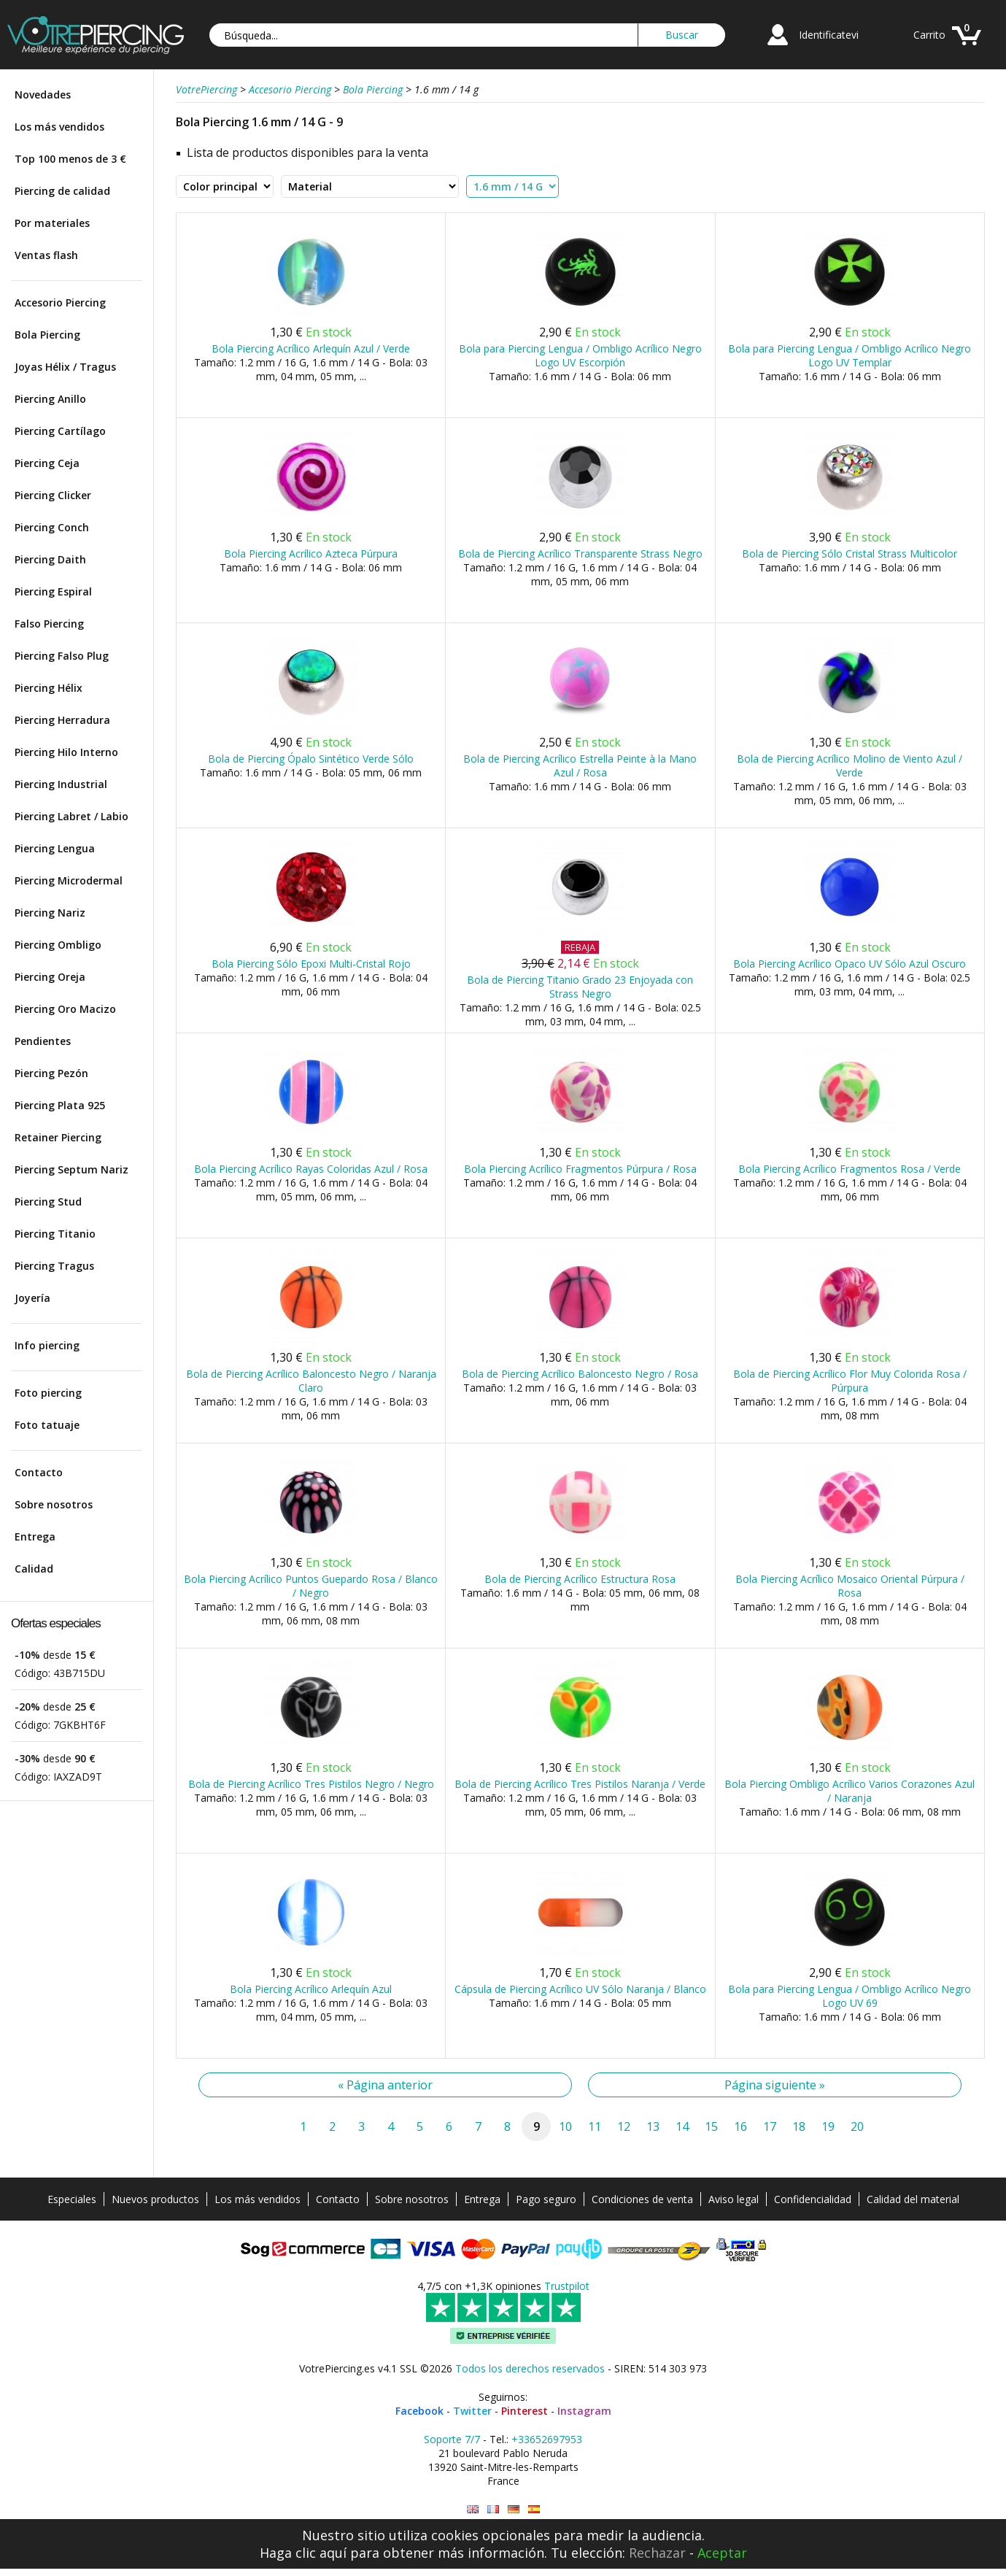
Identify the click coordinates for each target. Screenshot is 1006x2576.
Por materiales (52, 223)
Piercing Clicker (53, 495)
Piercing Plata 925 (60, 1105)
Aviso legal (733, 2199)
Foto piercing (48, 1393)
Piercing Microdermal (69, 880)
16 (740, 2126)
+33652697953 (546, 2439)
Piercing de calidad (62, 191)
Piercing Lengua (55, 848)
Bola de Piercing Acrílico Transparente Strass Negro (580, 553)
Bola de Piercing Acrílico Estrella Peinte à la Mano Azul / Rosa (580, 765)
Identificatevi (829, 35)
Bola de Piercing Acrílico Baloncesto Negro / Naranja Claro (311, 1381)
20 (857, 2126)
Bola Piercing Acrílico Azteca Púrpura (311, 553)
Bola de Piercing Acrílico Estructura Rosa (580, 1579)
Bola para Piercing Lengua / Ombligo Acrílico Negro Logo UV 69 (849, 1996)
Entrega (35, 1536)
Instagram (584, 2411)
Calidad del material (913, 2199)
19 (828, 2126)
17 (769, 2126)
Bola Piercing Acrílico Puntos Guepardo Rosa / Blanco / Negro (311, 1586)
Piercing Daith (50, 559)
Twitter (472, 2411)
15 (711, 2126)
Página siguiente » (774, 2085)
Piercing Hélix (48, 688)
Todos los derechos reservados (530, 2368)
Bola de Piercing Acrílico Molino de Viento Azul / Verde (849, 765)
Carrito (929, 35)
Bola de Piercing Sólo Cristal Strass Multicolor (849, 553)
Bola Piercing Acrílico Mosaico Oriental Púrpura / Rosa (849, 1586)
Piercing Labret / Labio (71, 816)
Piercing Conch (52, 527)
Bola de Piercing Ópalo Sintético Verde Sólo (311, 759)
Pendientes (43, 1041)
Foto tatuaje (47, 1425)
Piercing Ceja (47, 463)
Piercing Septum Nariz (71, 1169)
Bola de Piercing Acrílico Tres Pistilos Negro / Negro (311, 1784)
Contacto (39, 1472)
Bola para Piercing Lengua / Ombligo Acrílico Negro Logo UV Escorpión (580, 355)
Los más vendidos (59, 127)
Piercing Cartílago (60, 431)
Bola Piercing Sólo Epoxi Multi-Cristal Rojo (311, 964)
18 (798, 2126)
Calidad (34, 1569)
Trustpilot (566, 2286)
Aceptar (722, 2552)
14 (682, 2126)
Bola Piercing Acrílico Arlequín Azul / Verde (311, 348)
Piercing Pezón (51, 1073)
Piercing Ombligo (58, 945)
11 (594, 2126)
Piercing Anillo (50, 399)
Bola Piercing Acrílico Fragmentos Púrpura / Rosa (580, 1169)
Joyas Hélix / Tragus (65, 367)
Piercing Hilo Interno (66, 752)
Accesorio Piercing (60, 302)
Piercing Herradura (62, 720)
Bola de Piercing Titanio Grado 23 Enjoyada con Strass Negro (580, 986)
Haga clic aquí (303, 2552)
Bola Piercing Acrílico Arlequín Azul (311, 1989)
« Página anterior (385, 2085)
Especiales (71, 2199)
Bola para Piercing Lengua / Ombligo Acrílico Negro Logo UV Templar (849, 355)
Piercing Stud (48, 1201)
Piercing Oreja (50, 977)
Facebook (419, 2411)
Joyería (32, 1298)
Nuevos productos (155, 2199)
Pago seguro (546, 2199)
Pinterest (524, 2411)
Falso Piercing (49, 623)
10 (565, 2126)
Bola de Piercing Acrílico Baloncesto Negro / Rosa (580, 1374)
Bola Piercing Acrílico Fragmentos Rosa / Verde (849, 1169)
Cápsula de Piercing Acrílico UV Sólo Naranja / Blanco (580, 1989)
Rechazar (657, 2552)
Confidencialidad (812, 2199)
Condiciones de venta (642, 2199)
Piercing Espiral (53, 591)
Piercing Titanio (55, 1234)
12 (623, 2126)
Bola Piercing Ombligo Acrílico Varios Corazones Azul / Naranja (849, 1791)
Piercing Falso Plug (62, 656)
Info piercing (47, 1345)
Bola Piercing (47, 335)
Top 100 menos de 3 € (70, 159)
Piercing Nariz (50, 912)
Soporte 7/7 (452, 2439)
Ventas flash (46, 255)
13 (652, 2126)
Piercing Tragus (54, 1266)
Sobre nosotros (54, 1504)
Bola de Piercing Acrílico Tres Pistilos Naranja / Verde (579, 1784)
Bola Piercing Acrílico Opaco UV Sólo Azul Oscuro (849, 964)
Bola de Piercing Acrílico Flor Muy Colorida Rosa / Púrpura (850, 1381)
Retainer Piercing (58, 1137)
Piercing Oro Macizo (65, 1009)
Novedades (43, 94)
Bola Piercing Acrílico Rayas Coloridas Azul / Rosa (310, 1169)
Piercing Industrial (61, 784)
